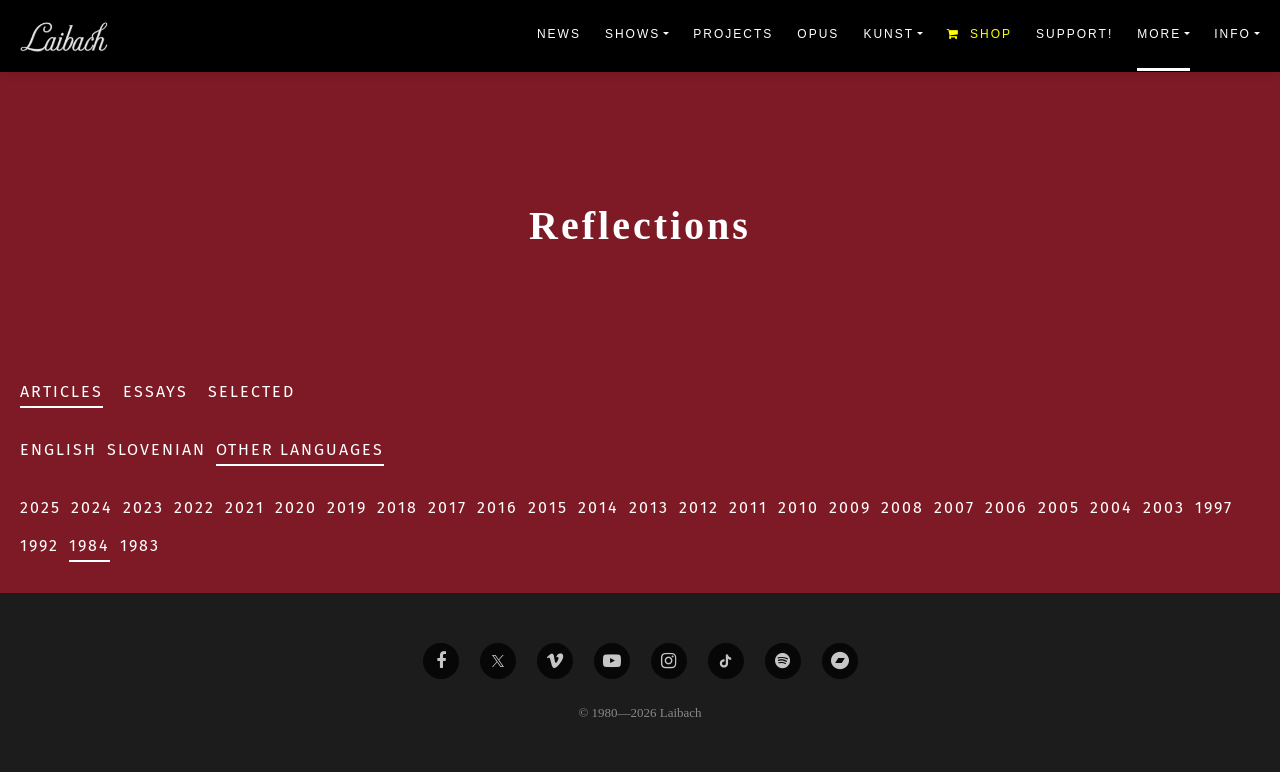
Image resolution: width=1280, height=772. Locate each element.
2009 (850, 507)
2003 (1164, 507)
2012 (699, 507)
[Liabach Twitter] (498, 661)
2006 (1006, 507)
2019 (347, 507)
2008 (902, 507)
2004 (1111, 507)
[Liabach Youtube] (612, 661)
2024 (92, 507)
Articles (61, 391)
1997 (1214, 507)
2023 (143, 507)
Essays (155, 391)
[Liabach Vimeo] (555, 661)
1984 (89, 545)
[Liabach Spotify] (783, 661)
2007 (954, 507)
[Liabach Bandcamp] (840, 661)
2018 (397, 507)
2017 (447, 507)
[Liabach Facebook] (441, 661)
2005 (1059, 507)
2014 (598, 507)
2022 (194, 507)
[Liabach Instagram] (669, 661)
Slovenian (156, 449)
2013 (649, 507)
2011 (748, 507)
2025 (40, 507)
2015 (548, 507)
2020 (296, 507)
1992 (39, 545)
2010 (798, 507)
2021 (245, 507)
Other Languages (300, 449)
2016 (497, 507)
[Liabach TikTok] (726, 661)
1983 (140, 545)
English (58, 449)
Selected (251, 391)
